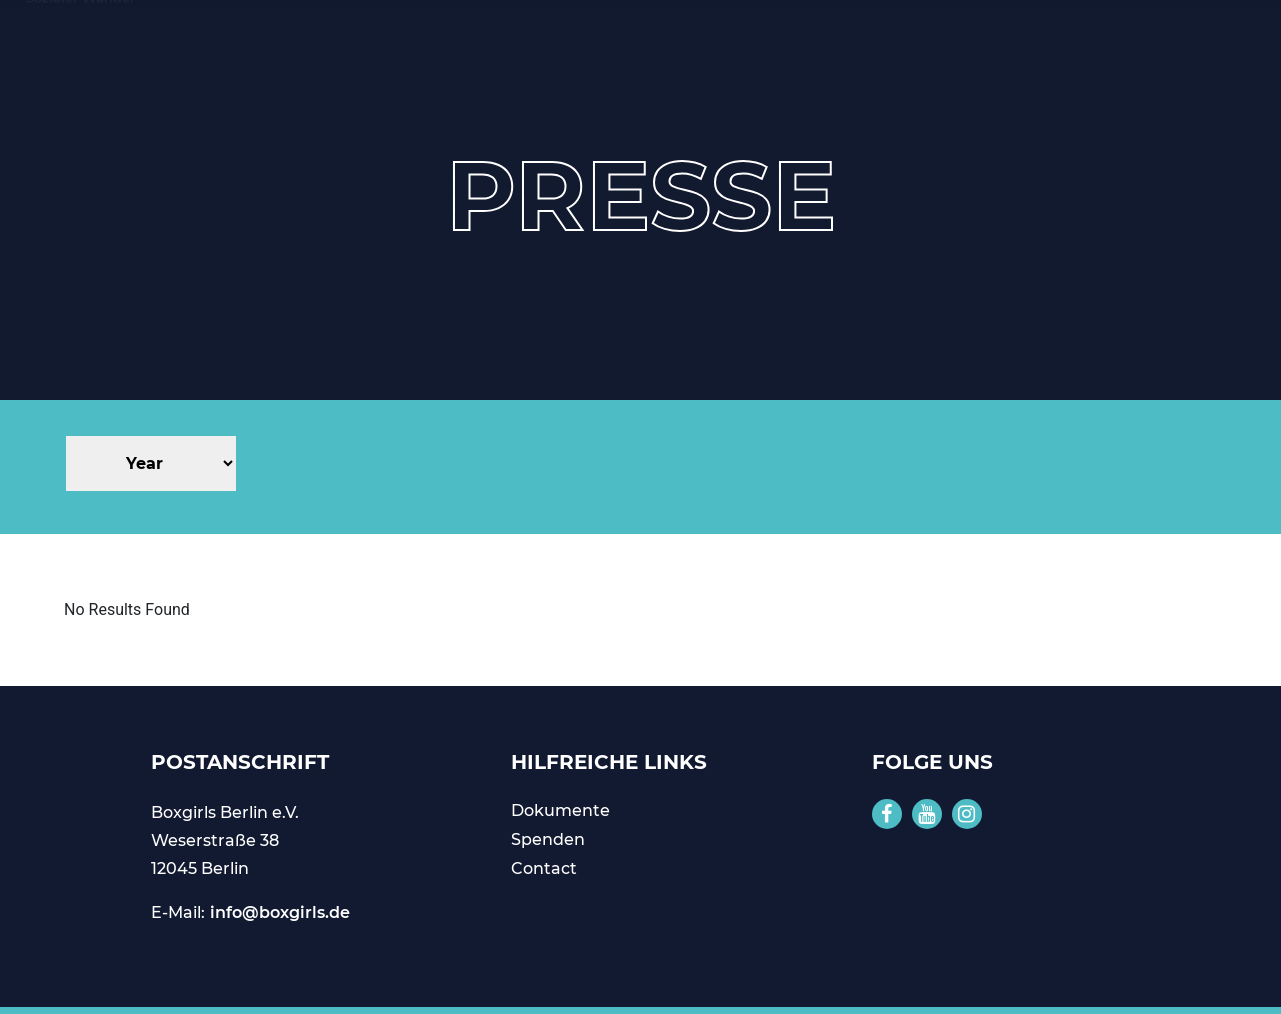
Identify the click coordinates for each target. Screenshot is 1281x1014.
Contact (544, 868)
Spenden (548, 839)
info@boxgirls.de (280, 912)
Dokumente (560, 810)
